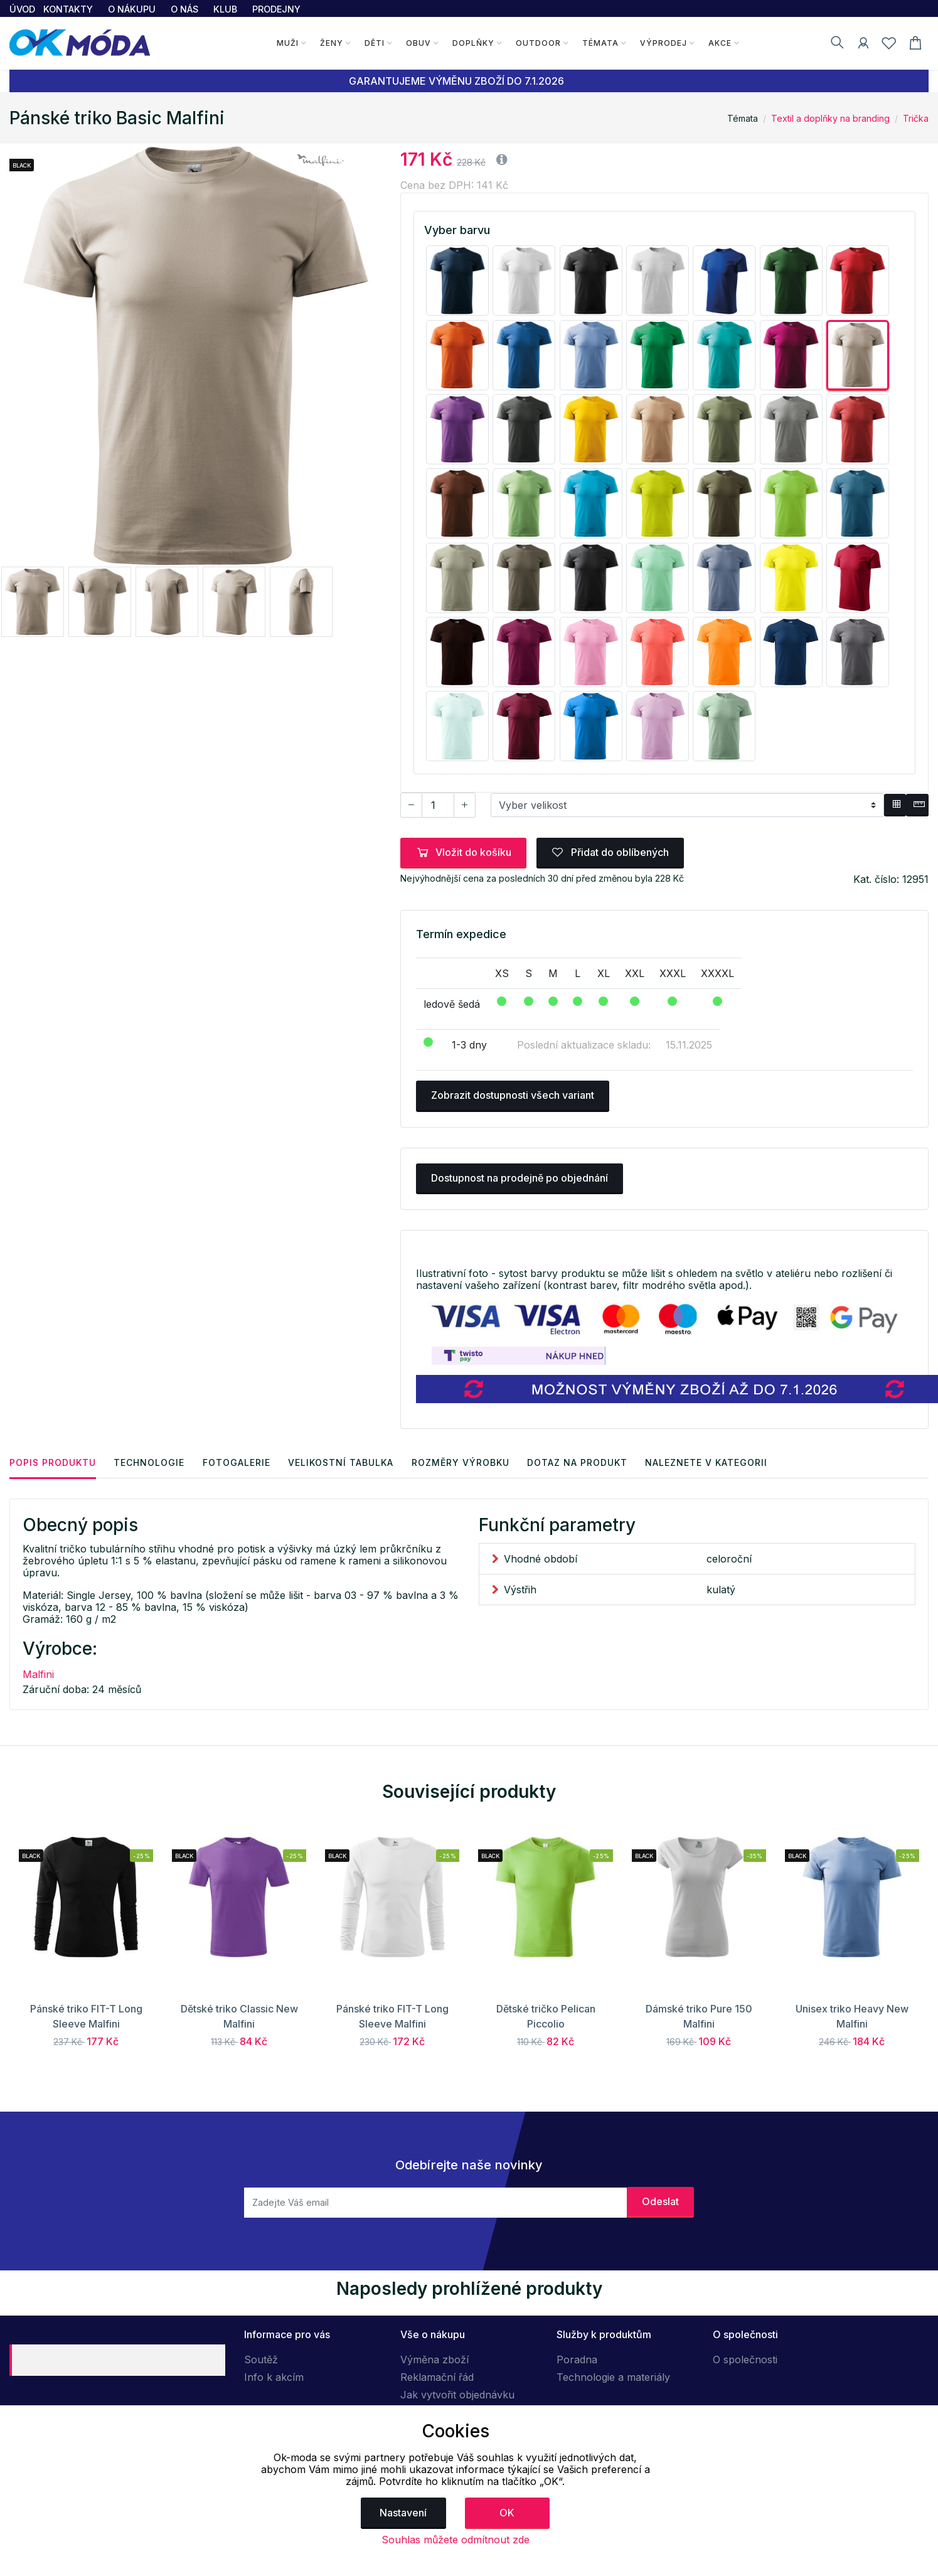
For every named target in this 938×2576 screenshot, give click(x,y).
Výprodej (662, 43)
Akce (719, 43)
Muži (288, 43)
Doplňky (473, 43)
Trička (916, 118)
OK (506, 2512)
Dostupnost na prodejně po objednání (519, 1178)
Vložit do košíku (463, 852)
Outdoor (537, 43)
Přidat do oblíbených (610, 852)
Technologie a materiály (613, 2377)
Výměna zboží (434, 2359)
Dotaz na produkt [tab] (582, 1461)
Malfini (38, 1673)
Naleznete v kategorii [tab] (712, 1461)
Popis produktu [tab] (52, 1461)
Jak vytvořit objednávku (457, 2394)
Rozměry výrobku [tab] (464, 1461)
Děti (375, 43)
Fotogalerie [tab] (238, 1461)
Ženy (331, 43)
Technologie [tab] (150, 1461)
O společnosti (745, 2359)
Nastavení (403, 2512)
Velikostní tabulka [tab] (344, 1461)
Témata (600, 43)
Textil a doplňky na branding (830, 118)
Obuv (418, 43)
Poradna (577, 2359)
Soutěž (261, 2359)
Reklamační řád (437, 2377)
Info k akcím (274, 2377)
